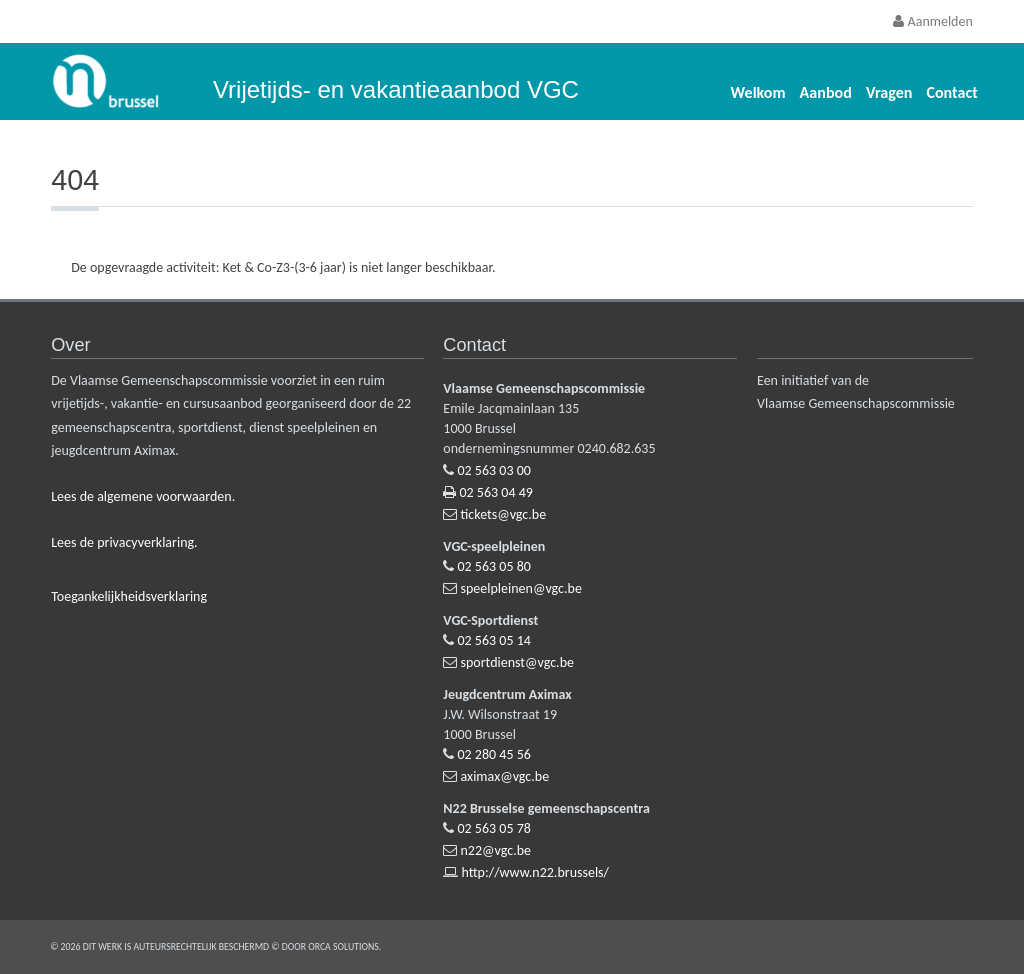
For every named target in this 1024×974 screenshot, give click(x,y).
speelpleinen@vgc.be (521, 588)
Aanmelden (932, 21)
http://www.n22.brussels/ (535, 872)
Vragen (889, 92)
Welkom (758, 92)
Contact (951, 92)
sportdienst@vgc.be (517, 662)
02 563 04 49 (496, 492)
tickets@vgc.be (504, 514)
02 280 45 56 (494, 754)
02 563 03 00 (494, 470)
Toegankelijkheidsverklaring (129, 596)
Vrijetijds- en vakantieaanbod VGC (396, 89)
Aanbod (826, 92)
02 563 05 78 (494, 828)
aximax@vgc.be (505, 776)
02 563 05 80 (494, 566)
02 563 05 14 (494, 640)
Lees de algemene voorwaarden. (143, 496)
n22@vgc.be (496, 850)
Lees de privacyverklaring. (124, 542)
